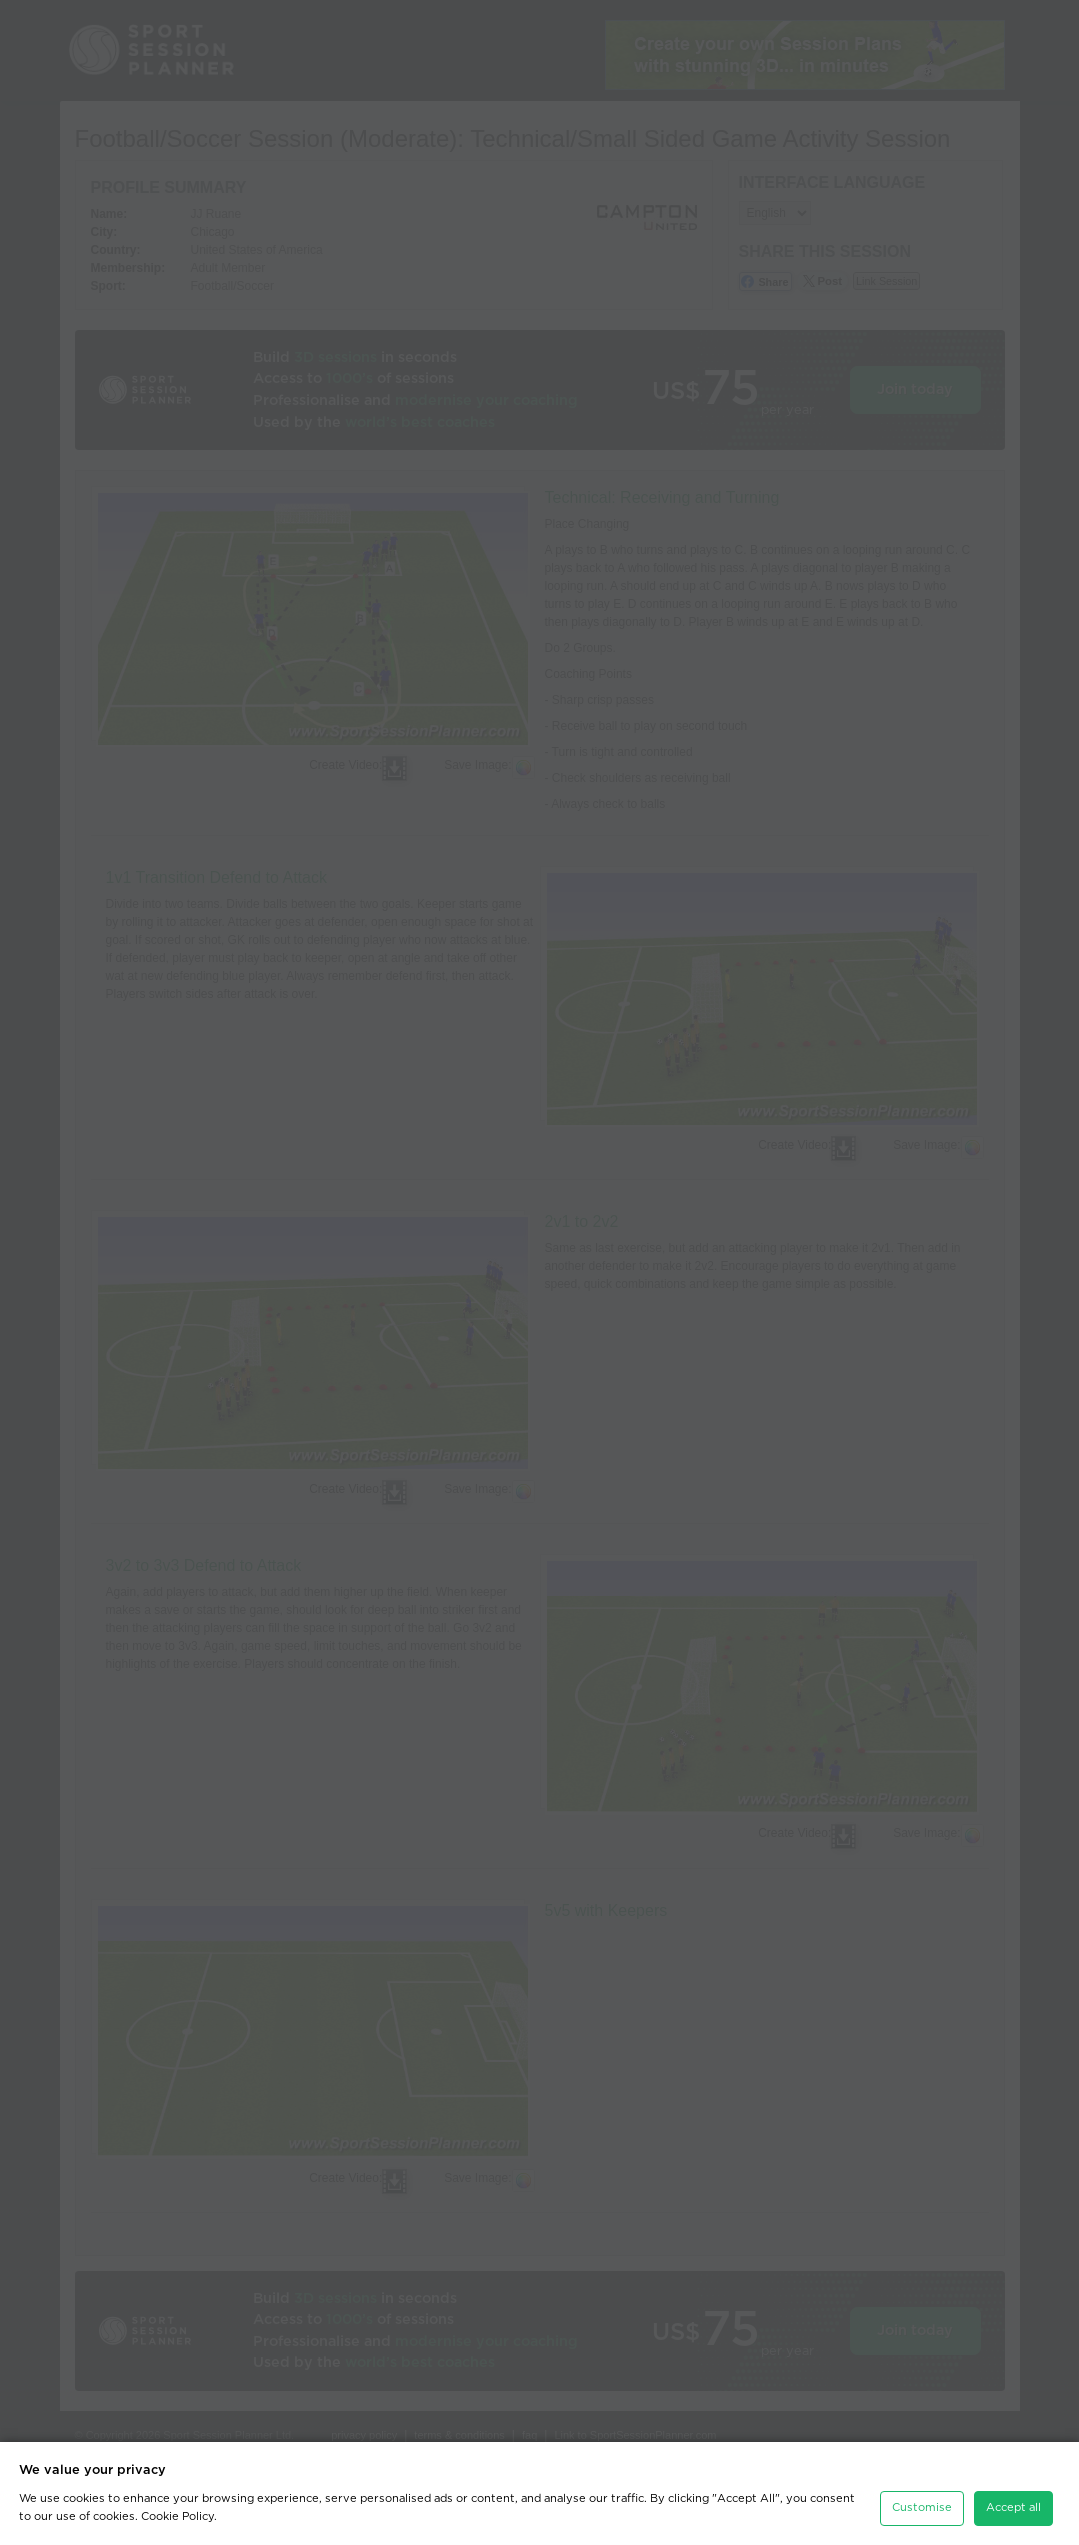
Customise (922, 2507)
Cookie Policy (177, 2516)
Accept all (1013, 2507)
